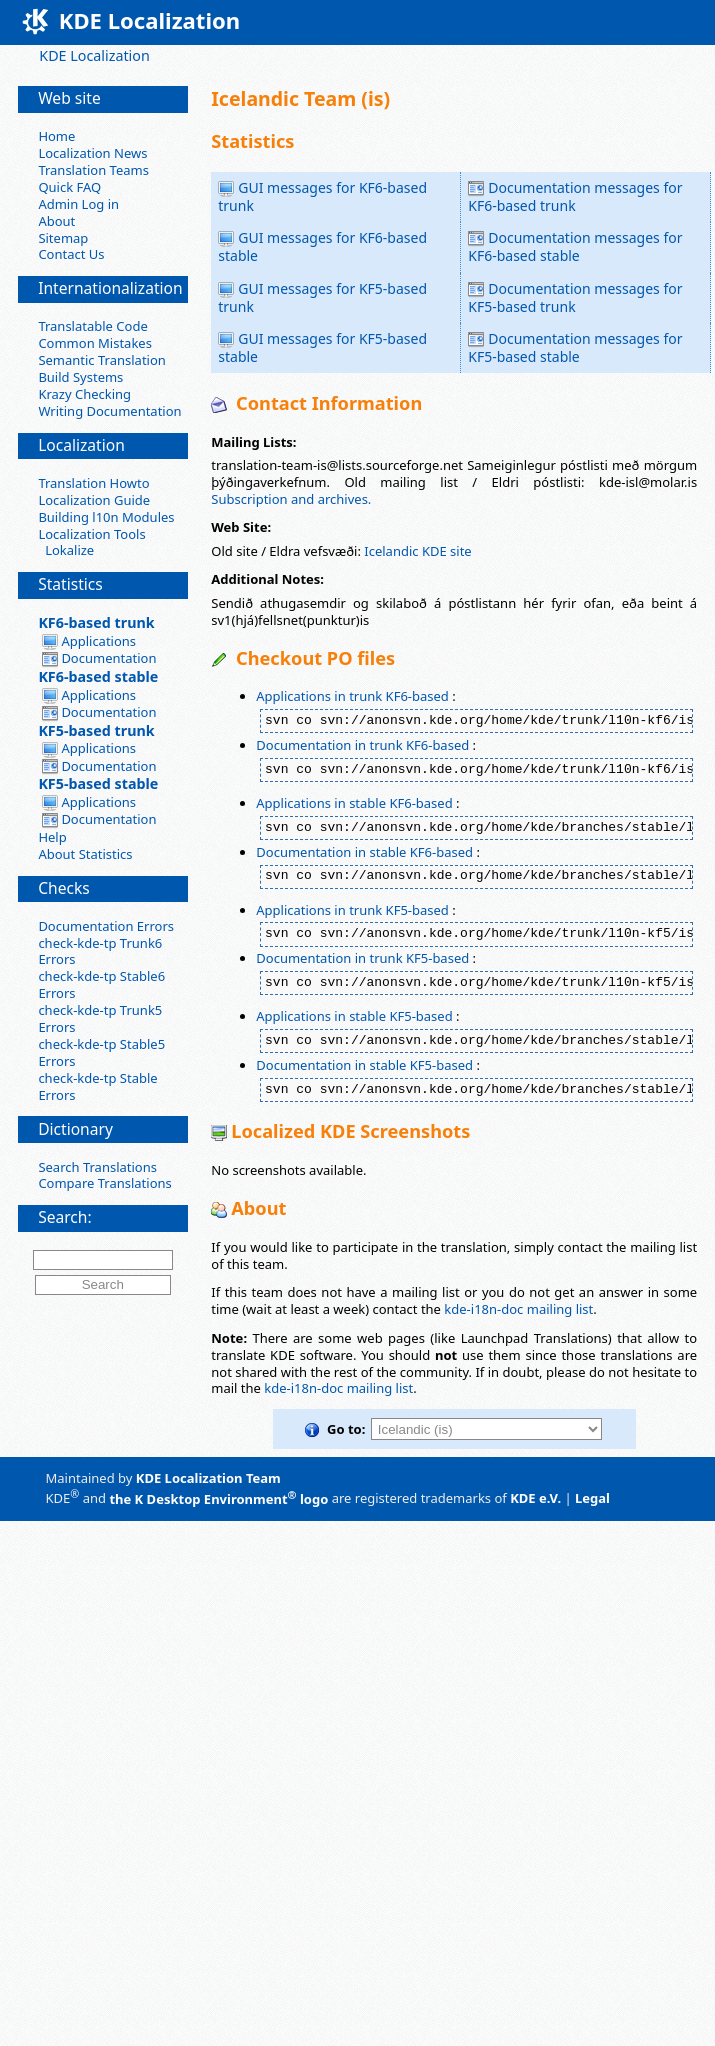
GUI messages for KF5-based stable (322, 347)
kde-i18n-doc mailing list (518, 1309)
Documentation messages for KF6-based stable (575, 246)
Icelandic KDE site (417, 551)
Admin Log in (78, 204)
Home (56, 136)
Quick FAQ (69, 187)
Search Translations (97, 1167)
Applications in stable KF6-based (354, 803)
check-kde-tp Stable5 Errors (101, 1052)
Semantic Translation (101, 360)
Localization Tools (91, 534)
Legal (592, 1499)
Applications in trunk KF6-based (352, 696)
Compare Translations (104, 1183)
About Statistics (85, 854)
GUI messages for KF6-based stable (322, 246)
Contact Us (71, 254)
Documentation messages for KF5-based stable (575, 347)
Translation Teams (93, 170)
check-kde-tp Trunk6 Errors (100, 951)
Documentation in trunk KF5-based (362, 958)
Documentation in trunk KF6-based (362, 745)
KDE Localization (94, 55)
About (56, 221)
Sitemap (63, 238)
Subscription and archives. (291, 499)
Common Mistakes (95, 343)
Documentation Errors (106, 926)
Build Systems (80, 377)
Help (52, 837)
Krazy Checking (84, 394)
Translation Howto (93, 483)
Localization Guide (94, 500)
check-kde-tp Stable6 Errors (101, 984)
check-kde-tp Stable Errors (97, 1086)
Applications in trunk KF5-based (352, 910)
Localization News (92, 153)
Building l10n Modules (106, 517)
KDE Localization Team (208, 1478)
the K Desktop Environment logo (218, 1499)
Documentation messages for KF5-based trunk (575, 297)
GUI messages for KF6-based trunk (322, 196)
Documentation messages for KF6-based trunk (575, 196)
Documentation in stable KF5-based (364, 1065)
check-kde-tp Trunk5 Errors (100, 1018)
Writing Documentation (109, 411)
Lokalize (66, 550)
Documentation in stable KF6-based (364, 852)
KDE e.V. (535, 1499)
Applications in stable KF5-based (354, 1016)
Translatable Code (92, 326)
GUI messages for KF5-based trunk (322, 297)
